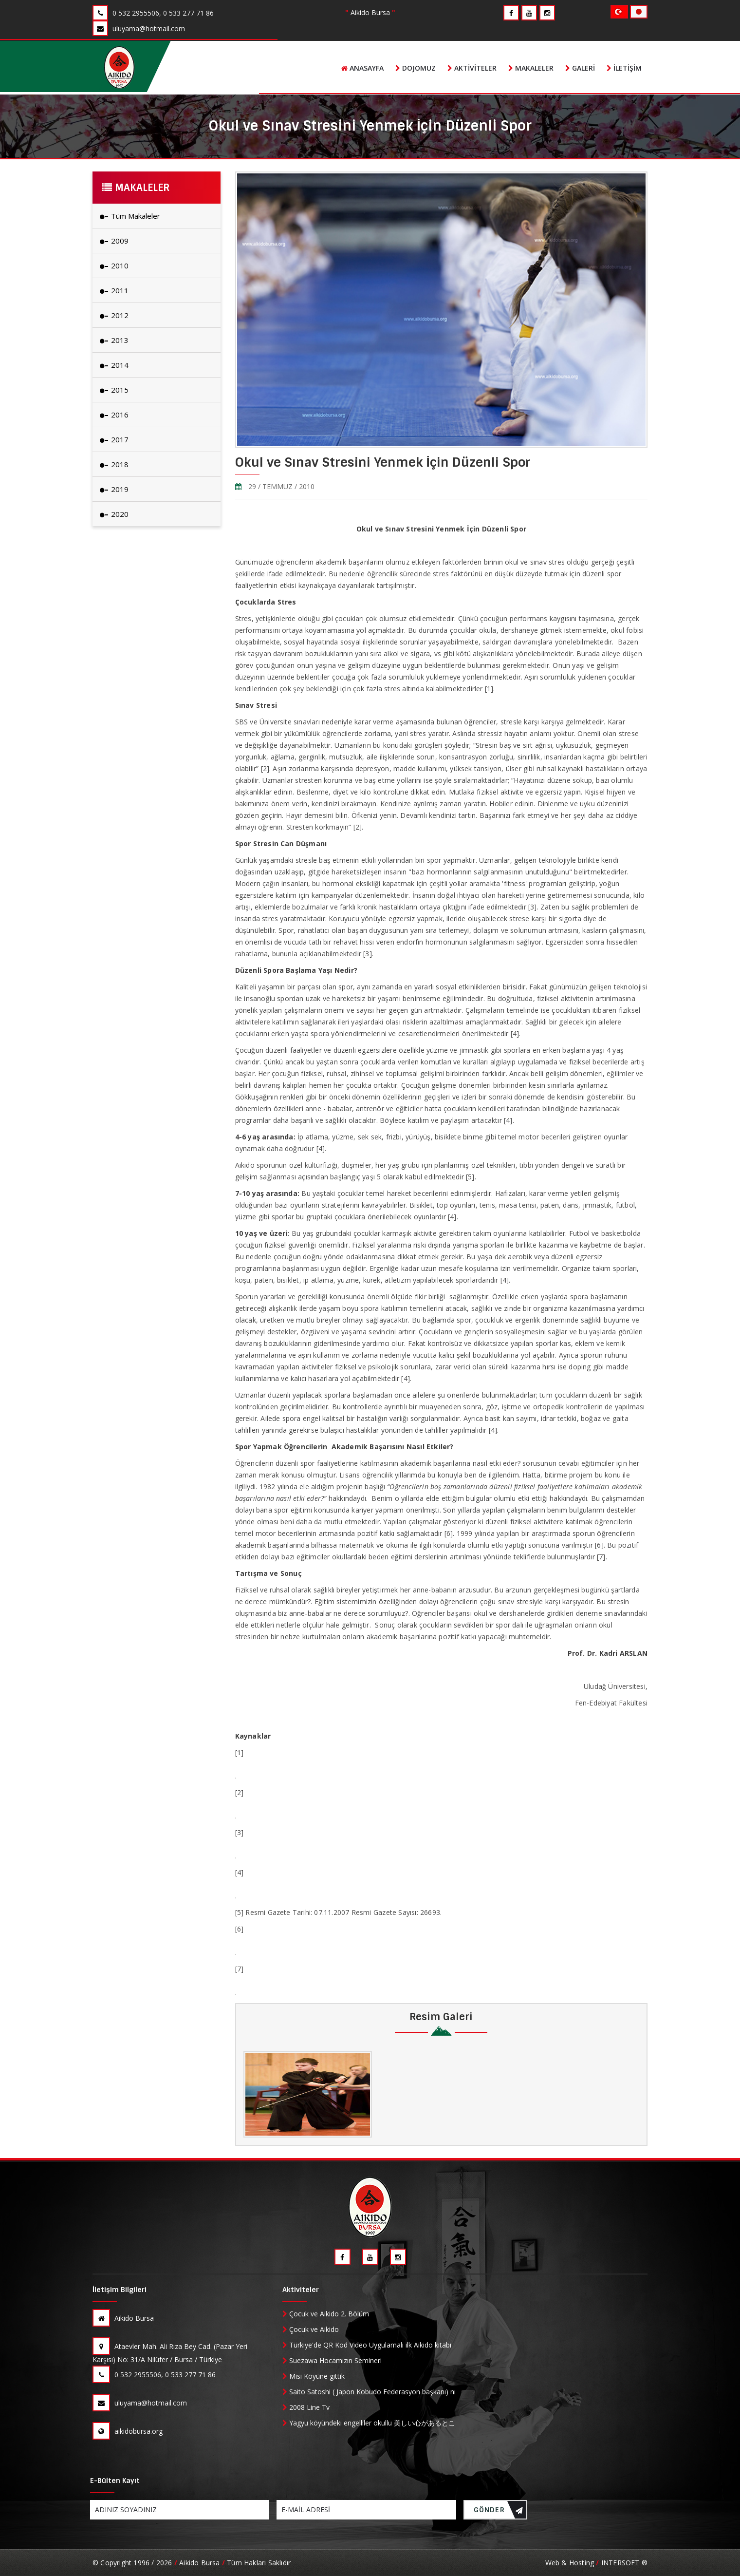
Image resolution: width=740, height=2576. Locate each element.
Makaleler (531, 68)
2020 (114, 514)
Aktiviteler (472, 68)
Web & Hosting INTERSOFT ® (596, 2562)
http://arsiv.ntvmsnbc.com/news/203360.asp (306, 1804)
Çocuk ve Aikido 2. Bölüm (325, 2313)
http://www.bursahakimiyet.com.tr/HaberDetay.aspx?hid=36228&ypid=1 (350, 1884)
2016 (114, 414)
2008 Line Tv (306, 2407)
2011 (114, 290)
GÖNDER (498, 2512)
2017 (114, 439)
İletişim (624, 68)
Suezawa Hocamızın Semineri (332, 2360)
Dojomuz (415, 68)
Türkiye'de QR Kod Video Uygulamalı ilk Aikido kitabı (367, 2344)
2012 (114, 315)
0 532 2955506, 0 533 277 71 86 (154, 2374)
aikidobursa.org (127, 2431)
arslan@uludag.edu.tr (609, 1669)
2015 (114, 390)
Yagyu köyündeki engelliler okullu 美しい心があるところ (368, 2423)
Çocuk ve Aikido (310, 2329)
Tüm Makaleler (130, 216)
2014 (114, 365)
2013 (114, 340)
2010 (114, 265)
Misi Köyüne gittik (313, 2376)
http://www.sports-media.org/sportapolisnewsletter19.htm (329, 1940)
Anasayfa (362, 68)
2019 (114, 489)
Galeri (580, 68)
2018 (114, 464)
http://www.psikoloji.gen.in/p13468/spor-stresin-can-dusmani (333, 1844)
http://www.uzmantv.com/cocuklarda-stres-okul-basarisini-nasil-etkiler (348, 1764)
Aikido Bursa (123, 2318)
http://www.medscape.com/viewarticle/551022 (310, 1980)
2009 (114, 241)
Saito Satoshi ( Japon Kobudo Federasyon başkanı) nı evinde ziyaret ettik (369, 2392)
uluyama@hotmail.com (139, 2402)
